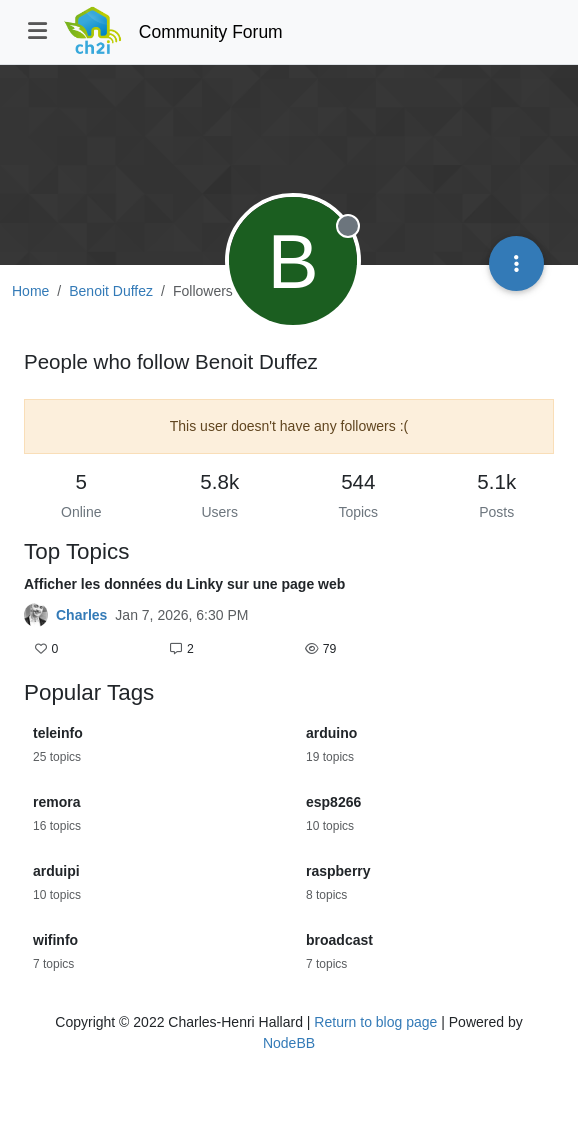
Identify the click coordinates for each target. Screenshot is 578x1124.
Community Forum (211, 32)
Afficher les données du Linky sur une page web (184, 584)
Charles (81, 615)
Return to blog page (375, 1022)
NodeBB (289, 1043)
